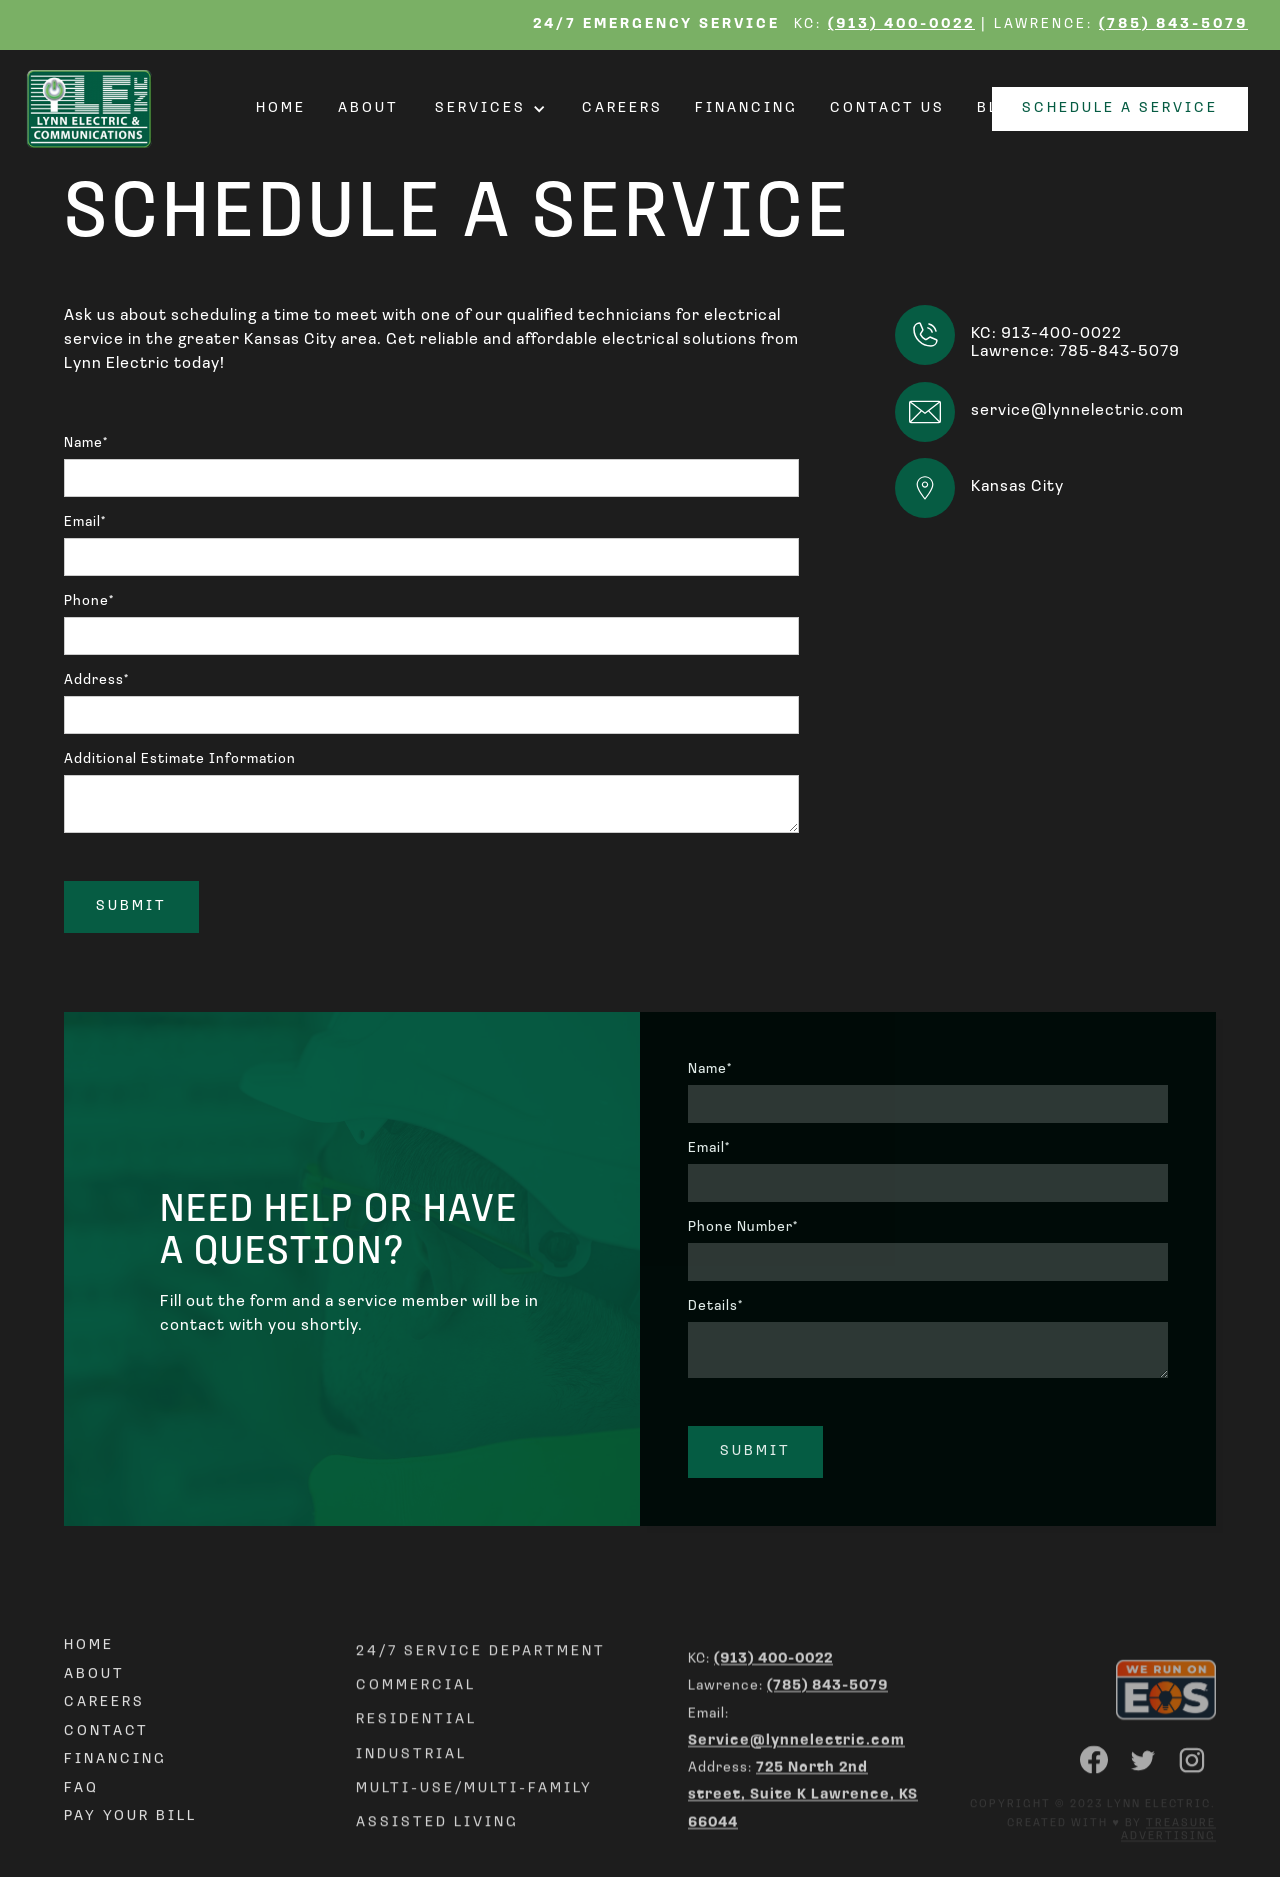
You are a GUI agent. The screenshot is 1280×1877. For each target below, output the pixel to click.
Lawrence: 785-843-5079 (1075, 352)
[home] (95, 109)
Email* (85, 522)
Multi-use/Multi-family (474, 1849)
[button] (490, 109)
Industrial (411, 1815)
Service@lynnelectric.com (796, 1810)
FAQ (81, 1839)
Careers (622, 109)
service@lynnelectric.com (1077, 411)
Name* (86, 443)
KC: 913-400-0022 (1046, 334)
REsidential (416, 1781)
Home (281, 109)
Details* (715, 1306)
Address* (96, 680)
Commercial (416, 1747)
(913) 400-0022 (901, 24)
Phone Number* (743, 1227)
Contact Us (887, 109)
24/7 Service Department (481, 1712)
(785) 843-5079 (1173, 24)
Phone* (89, 601)
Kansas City (1017, 487)
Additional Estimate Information (180, 759)
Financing (746, 109)
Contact (106, 1782)
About (368, 109)
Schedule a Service (1120, 108)
